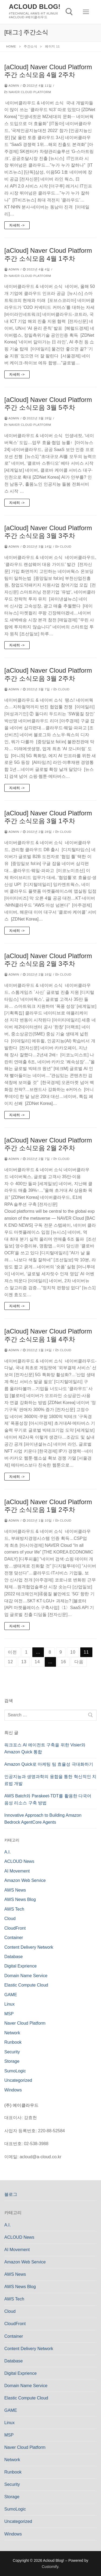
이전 (12, 1652)
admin (11, 85)
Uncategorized (18, 2080)
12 (10, 1661)
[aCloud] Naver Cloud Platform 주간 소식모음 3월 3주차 (48, 531)
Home (11, 46)
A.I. (7, 1852)
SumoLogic (15, 2071)
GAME (10, 1994)
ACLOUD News (19, 1861)
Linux (9, 2004)
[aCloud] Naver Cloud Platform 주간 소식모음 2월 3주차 (48, 959)
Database (13, 1956)
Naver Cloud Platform (27, 92)
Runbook (13, 2042)
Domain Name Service (25, 1975)
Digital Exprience (20, 1966)
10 (72, 1652)
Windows (13, 2090)
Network (12, 2033)
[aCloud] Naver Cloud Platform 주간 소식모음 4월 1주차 (48, 254)
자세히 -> (17, 225)
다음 (78, 1661)
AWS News (15, 1890)
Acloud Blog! (34, 6)
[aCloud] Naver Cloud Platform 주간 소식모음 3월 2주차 (48, 674)
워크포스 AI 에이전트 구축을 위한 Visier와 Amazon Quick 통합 (44, 1748)
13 (23, 1661)
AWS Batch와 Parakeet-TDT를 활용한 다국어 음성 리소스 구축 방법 (47, 1799)
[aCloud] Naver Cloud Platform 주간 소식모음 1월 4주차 (48, 1335)
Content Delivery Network (28, 1947)
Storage (11, 2061)
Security (12, 2052)
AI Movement (17, 1871)
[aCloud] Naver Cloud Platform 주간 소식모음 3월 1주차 (48, 817)
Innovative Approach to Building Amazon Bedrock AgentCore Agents (42, 1818)
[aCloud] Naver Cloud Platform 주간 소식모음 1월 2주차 (48, 1505)
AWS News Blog (20, 1899)
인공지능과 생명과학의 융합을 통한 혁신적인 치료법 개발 (50, 1780)
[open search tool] (69, 12)
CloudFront (15, 1928)
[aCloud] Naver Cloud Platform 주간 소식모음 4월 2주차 (48, 70)
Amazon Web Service (25, 1880)
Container (13, 1937)
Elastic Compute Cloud (26, 1985)
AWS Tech (14, 1909)
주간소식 (30, 46)
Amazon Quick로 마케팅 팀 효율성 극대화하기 (48, 1764)
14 (37, 1661)
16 (63, 1661)
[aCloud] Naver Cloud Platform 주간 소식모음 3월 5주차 (48, 403)
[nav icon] (86, 12)
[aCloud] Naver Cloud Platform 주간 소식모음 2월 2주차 (48, 1144)
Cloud (63, 546)
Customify (50, 2566)
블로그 (10, 2194)
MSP (9, 2013)
